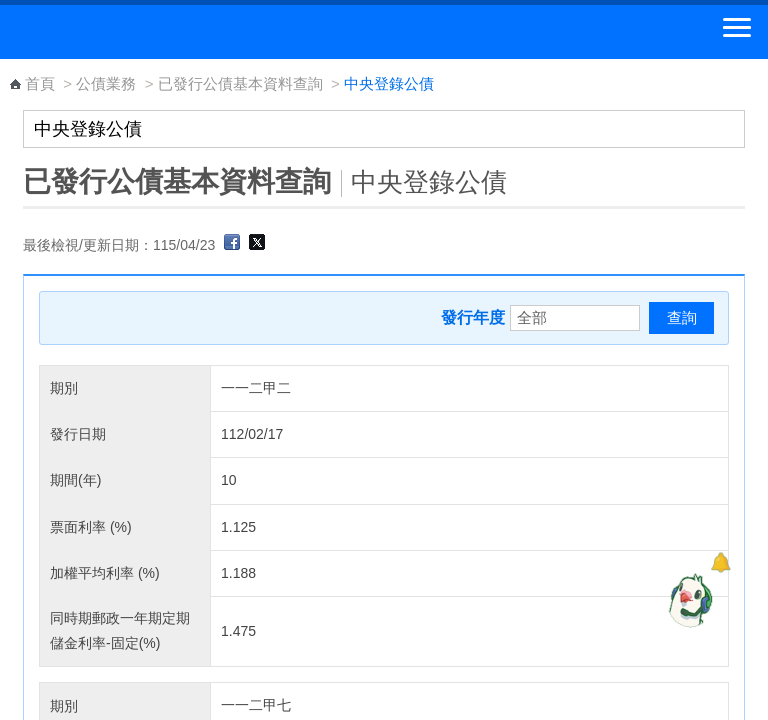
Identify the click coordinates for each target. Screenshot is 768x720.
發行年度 (473, 317)
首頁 (40, 83)
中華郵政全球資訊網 (125, 32)
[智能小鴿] (688, 600)
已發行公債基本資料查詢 (240, 83)
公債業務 (106, 83)
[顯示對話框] (720, 562)
